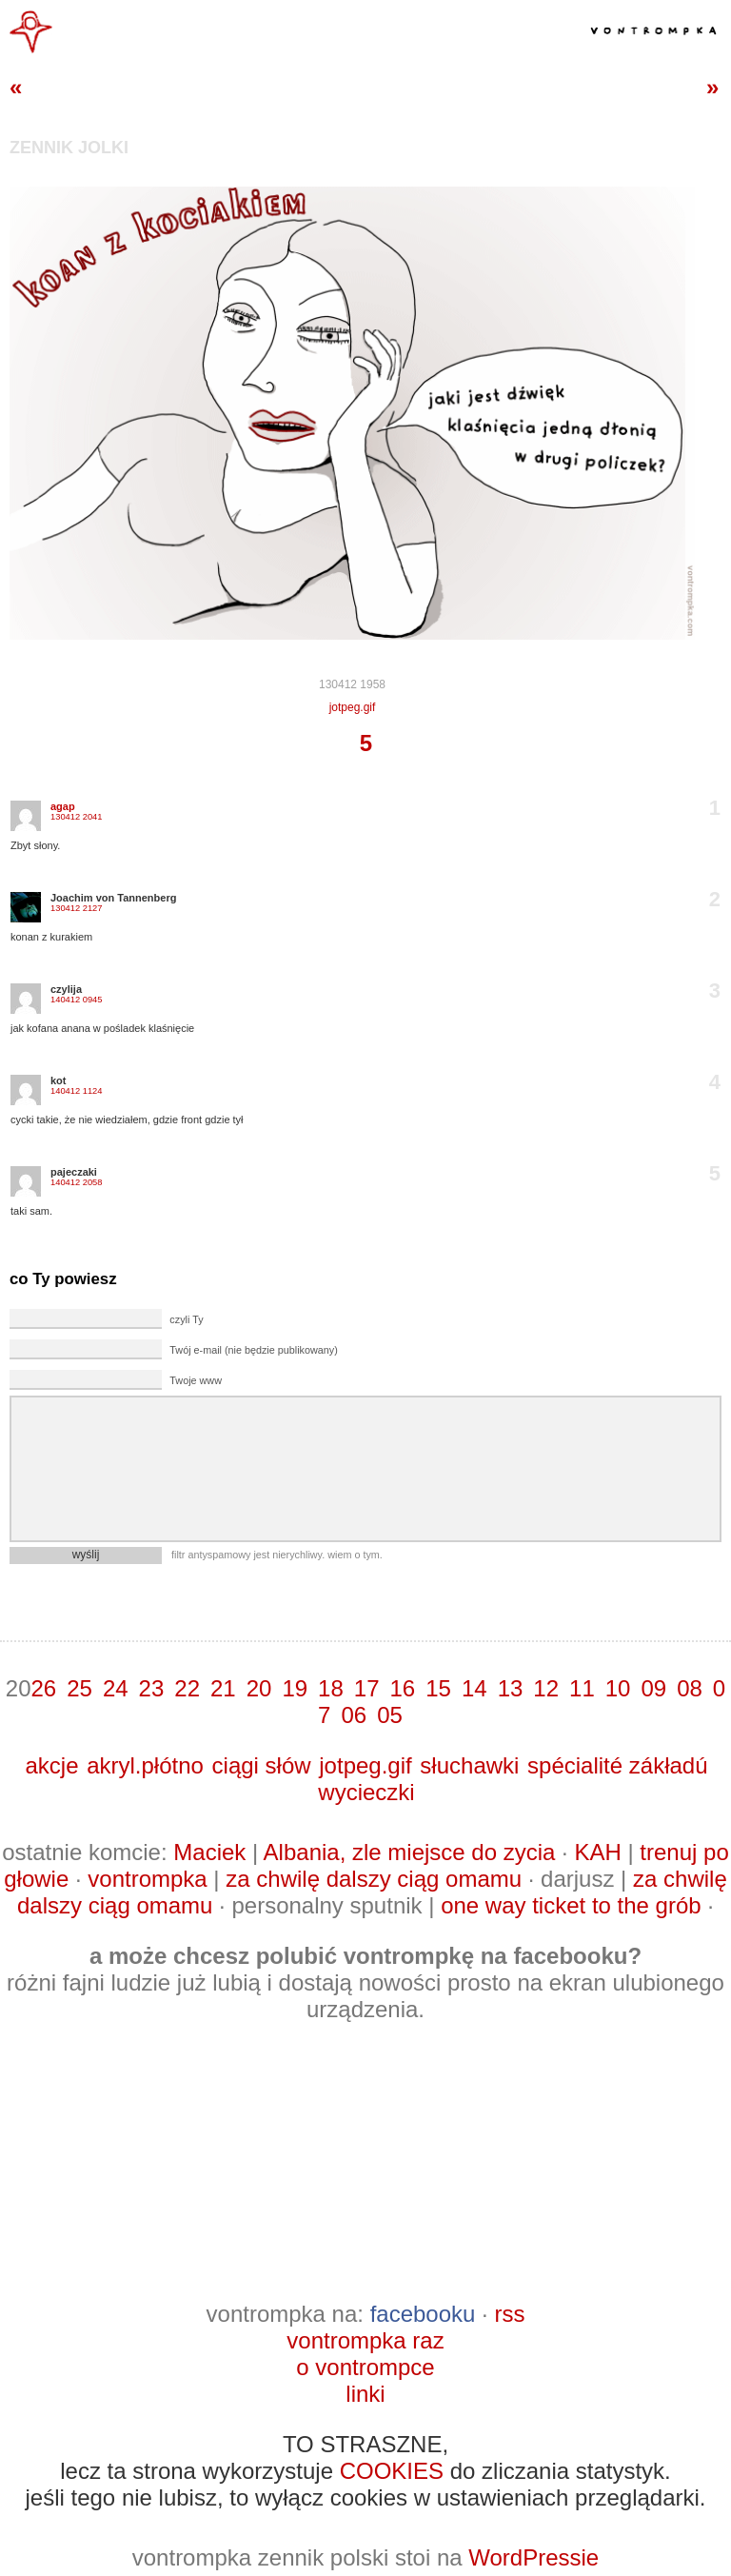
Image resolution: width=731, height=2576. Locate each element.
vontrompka (147, 1879)
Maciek (209, 1852)
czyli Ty (186, 1319)
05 (390, 1715)
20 (259, 1688)
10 (618, 1688)
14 (474, 1688)
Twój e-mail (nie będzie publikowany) (253, 1350)
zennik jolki (69, 147)
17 (367, 1688)
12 (546, 1688)
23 (152, 1688)
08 (689, 1688)
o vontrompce (365, 2367)
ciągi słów (261, 1765)
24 (115, 1688)
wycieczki (366, 1792)
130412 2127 (76, 908)
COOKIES (392, 2471)
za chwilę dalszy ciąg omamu (374, 1879)
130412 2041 (76, 817)
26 (43, 1688)
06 (353, 1715)
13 (511, 1688)
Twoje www (195, 1380)
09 (653, 1688)
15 (438, 1688)
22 (187, 1688)
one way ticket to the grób (571, 1905)
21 (223, 1688)
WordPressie (533, 2557)
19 (294, 1688)
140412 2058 (76, 1182)
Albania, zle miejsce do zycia (410, 1852)
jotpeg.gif (352, 707)
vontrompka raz (365, 2340)
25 (79, 1688)
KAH (597, 1852)
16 (403, 1688)
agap (62, 806)
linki (365, 2394)
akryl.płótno (145, 1765)
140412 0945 (76, 999)
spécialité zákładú (617, 1765)
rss (509, 2314)
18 (331, 1688)
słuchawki (469, 1765)
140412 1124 (76, 1091)
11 (582, 1688)
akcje (51, 1765)
